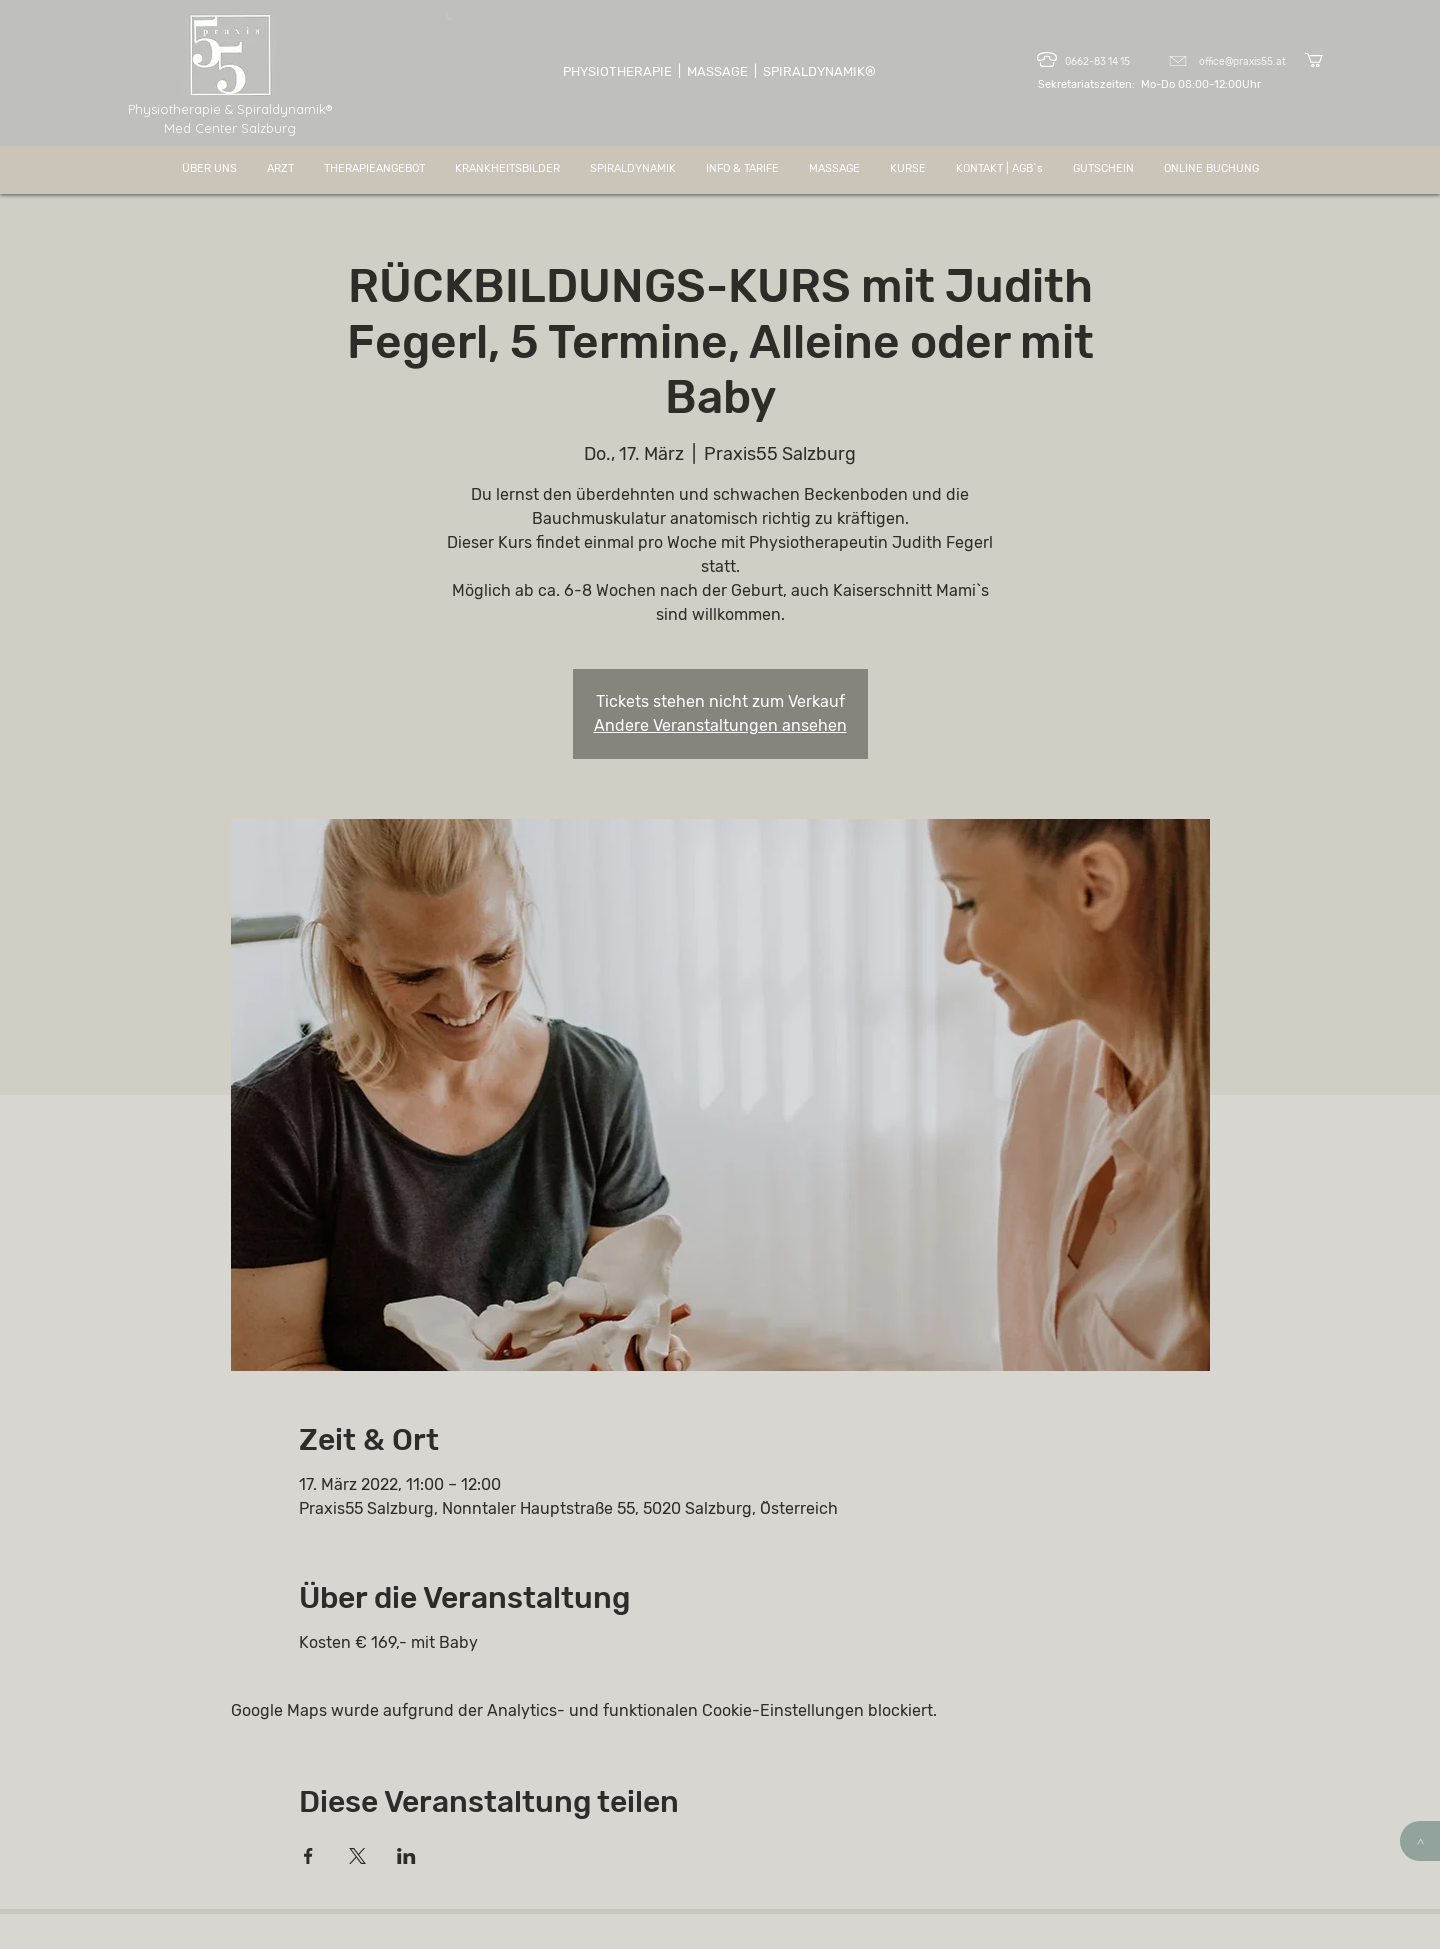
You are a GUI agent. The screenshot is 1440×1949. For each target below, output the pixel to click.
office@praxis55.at (1242, 62)
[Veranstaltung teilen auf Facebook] (308, 1856)
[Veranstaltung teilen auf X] (357, 1856)
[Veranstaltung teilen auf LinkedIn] (406, 1856)
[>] (1420, 1841)
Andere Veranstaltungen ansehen (720, 725)
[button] (1322, 60)
